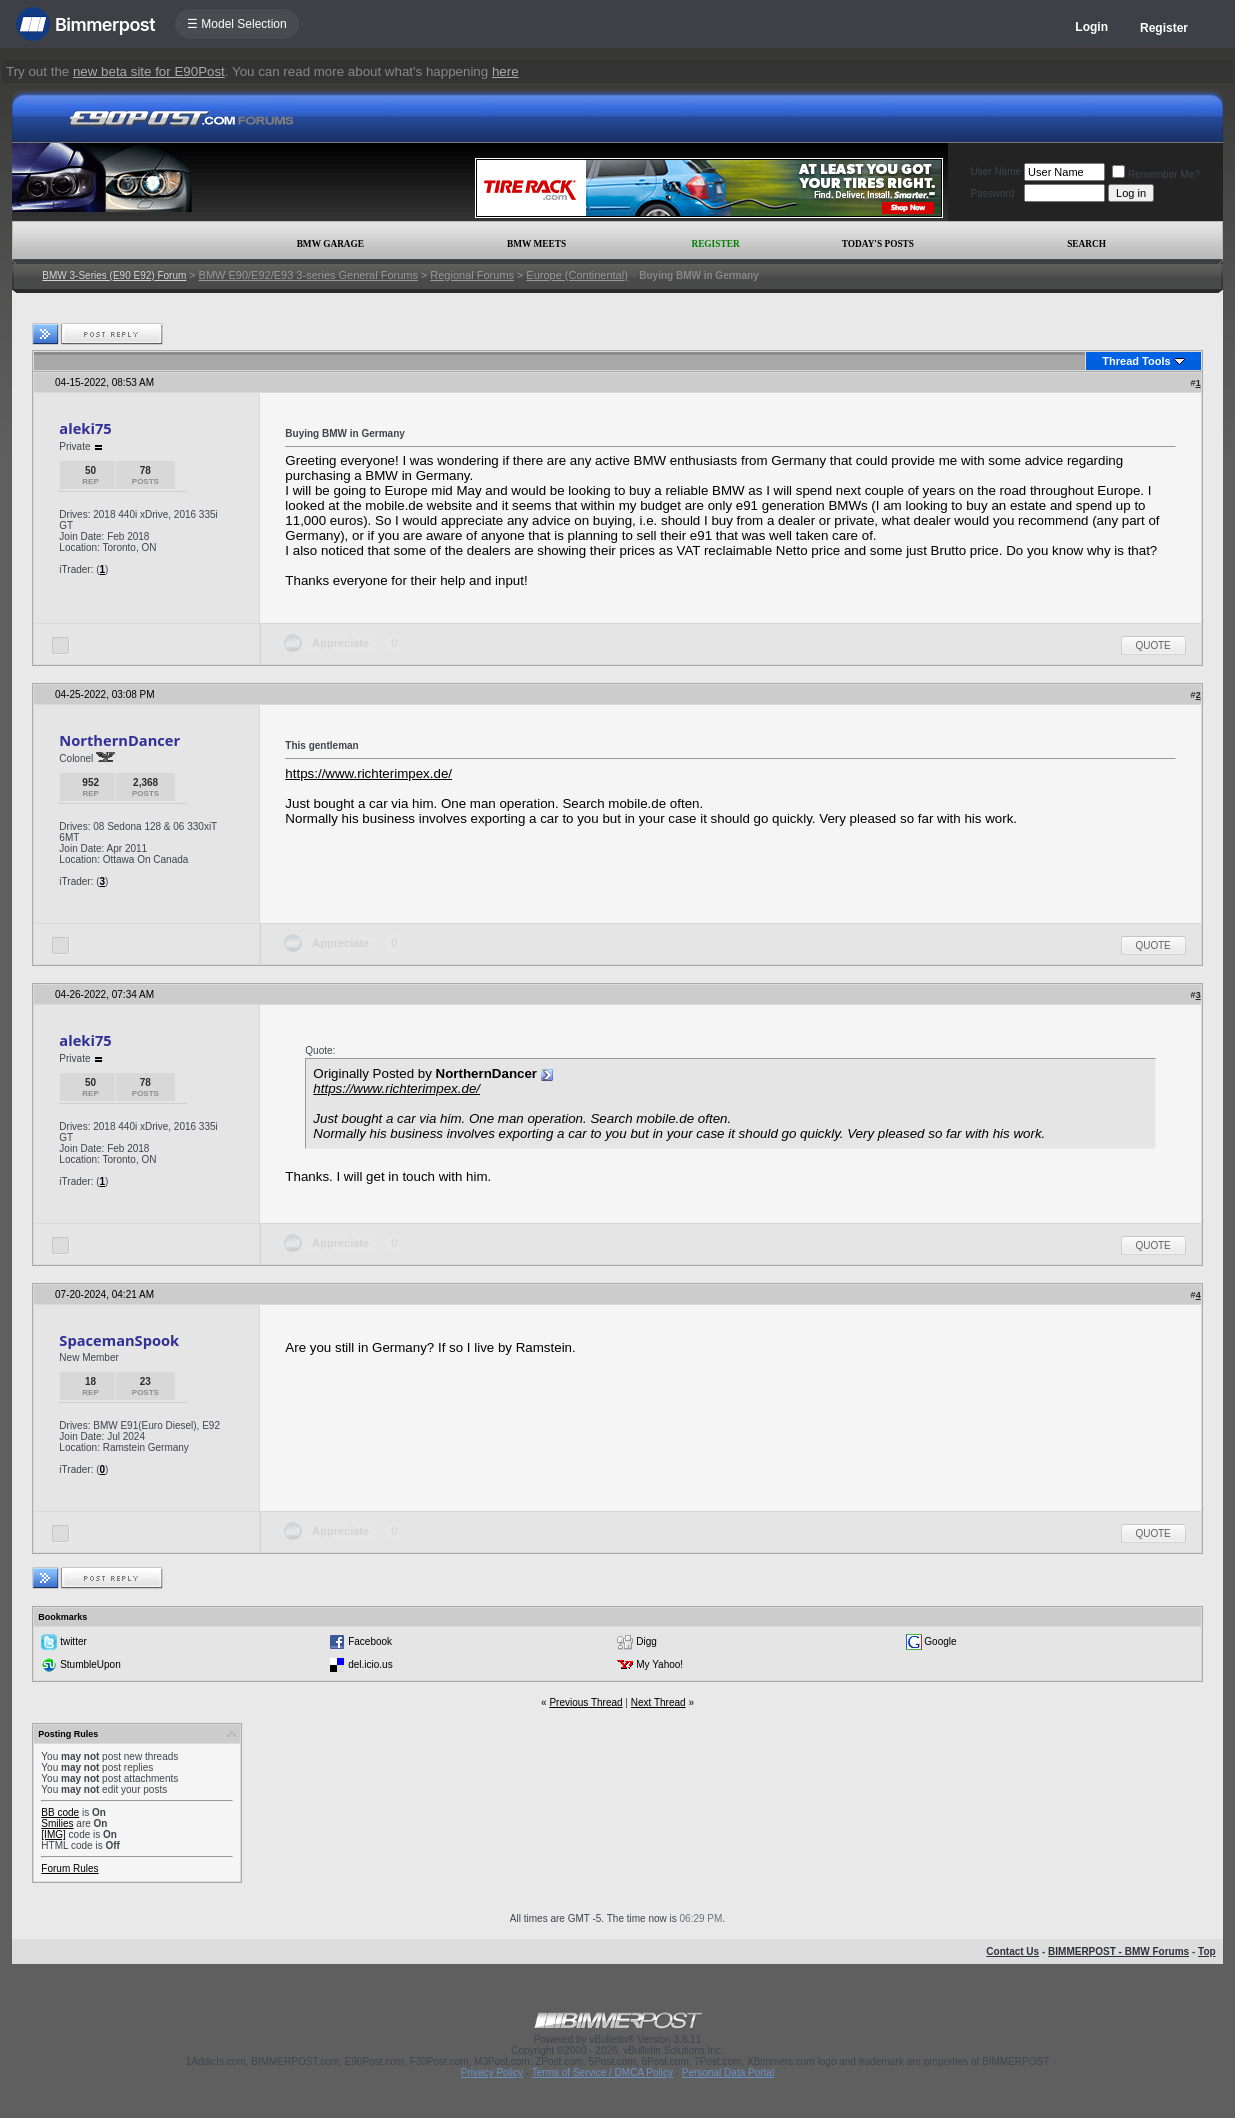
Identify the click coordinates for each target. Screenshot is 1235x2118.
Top (1207, 1951)
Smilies (57, 1823)
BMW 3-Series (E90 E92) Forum (114, 275)
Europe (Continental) (577, 275)
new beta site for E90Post (149, 71)
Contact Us (1012, 1951)
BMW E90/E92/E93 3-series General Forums (308, 275)
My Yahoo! (659, 1664)
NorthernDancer (119, 740)
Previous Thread (585, 1702)
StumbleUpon (90, 1664)
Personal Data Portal (728, 2072)
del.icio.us (370, 1664)
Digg (646, 1641)
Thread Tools (1136, 361)
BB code (60, 1812)
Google (940, 1641)
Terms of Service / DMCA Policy (602, 2072)
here (505, 71)
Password (993, 193)
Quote (1153, 645)
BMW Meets (536, 244)
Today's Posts (878, 244)
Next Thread (658, 1702)
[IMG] (53, 1834)
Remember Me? (1156, 174)
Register (1164, 28)
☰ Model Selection (237, 24)
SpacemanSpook (119, 1340)
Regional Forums (472, 275)
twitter (73, 1641)
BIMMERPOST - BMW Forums (1118, 1951)
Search (1086, 244)
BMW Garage (330, 244)
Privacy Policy (492, 2072)
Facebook (370, 1641)
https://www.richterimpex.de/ (368, 773)
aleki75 (85, 428)
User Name (996, 171)
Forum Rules (69, 1868)
